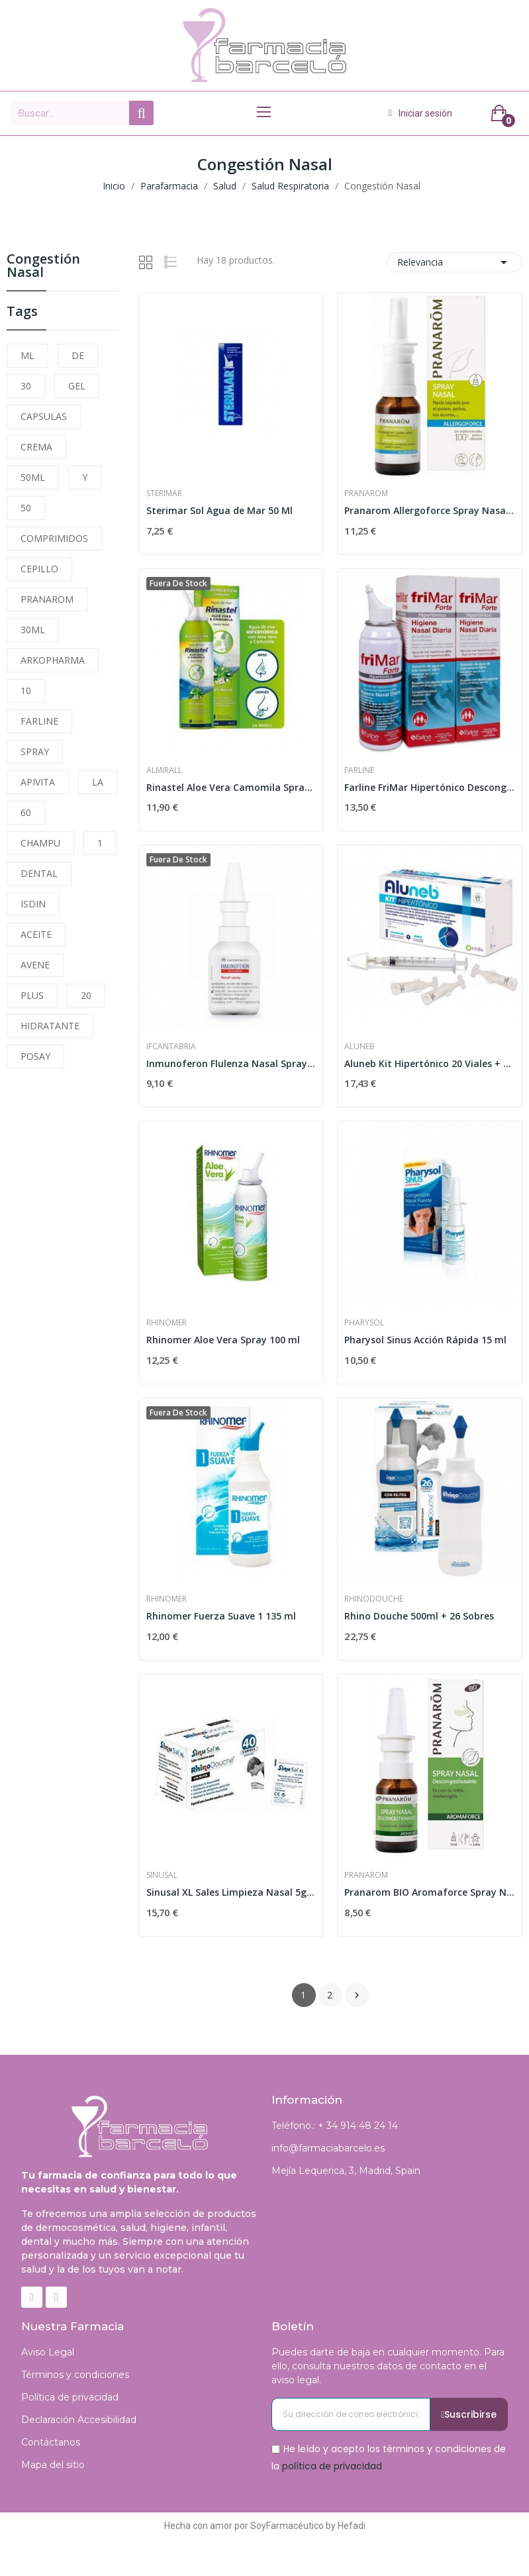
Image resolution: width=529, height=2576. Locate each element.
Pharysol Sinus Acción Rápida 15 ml (425, 1339)
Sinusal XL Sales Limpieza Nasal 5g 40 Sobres (231, 1892)
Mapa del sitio (53, 2465)
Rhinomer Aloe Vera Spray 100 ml (223, 1339)
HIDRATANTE (50, 1025)
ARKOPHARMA (53, 660)
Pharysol (364, 1323)
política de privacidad (332, 2465)
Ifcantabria (171, 1047)
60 (26, 812)
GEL (76, 386)
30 (26, 386)
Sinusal (161, 1875)
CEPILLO (39, 568)
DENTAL (39, 873)
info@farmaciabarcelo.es (328, 2148)
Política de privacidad (70, 2397)
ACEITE (36, 934)
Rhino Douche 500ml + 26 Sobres (419, 1616)
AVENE (35, 964)
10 (26, 690)
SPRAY (35, 751)
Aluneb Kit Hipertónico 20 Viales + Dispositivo (429, 1063)
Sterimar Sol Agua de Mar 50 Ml (219, 510)
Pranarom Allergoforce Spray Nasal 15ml (429, 510)
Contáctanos (50, 2442)
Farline (359, 770)
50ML (33, 477)
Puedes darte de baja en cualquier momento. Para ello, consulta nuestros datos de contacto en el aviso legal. (388, 2366)
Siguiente (357, 1995)
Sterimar (164, 493)
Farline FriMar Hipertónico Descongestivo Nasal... (429, 787)
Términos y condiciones (75, 2375)
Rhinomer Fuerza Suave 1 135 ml (221, 1616)
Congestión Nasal (43, 266)
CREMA (36, 446)
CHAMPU (40, 843)
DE (78, 355)
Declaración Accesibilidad (78, 2420)
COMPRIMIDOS (54, 538)
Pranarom (366, 493)
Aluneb (359, 1047)
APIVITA (38, 782)
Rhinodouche (373, 1599)
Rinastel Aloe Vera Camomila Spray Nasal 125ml (231, 787)
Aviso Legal (47, 2352)
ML (27, 355)
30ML (33, 629)
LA (97, 782)
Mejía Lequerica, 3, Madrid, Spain (345, 2171)
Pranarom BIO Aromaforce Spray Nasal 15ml (429, 1892)
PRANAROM (47, 599)
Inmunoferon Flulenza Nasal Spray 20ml (231, 1063)
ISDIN (33, 904)
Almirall (164, 770)
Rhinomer (166, 1323)
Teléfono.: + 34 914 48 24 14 (334, 2126)
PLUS (32, 995)
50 (26, 507)
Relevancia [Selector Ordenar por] (454, 262)
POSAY (35, 1056)
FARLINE (39, 721)
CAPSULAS (44, 416)
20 (86, 995)
